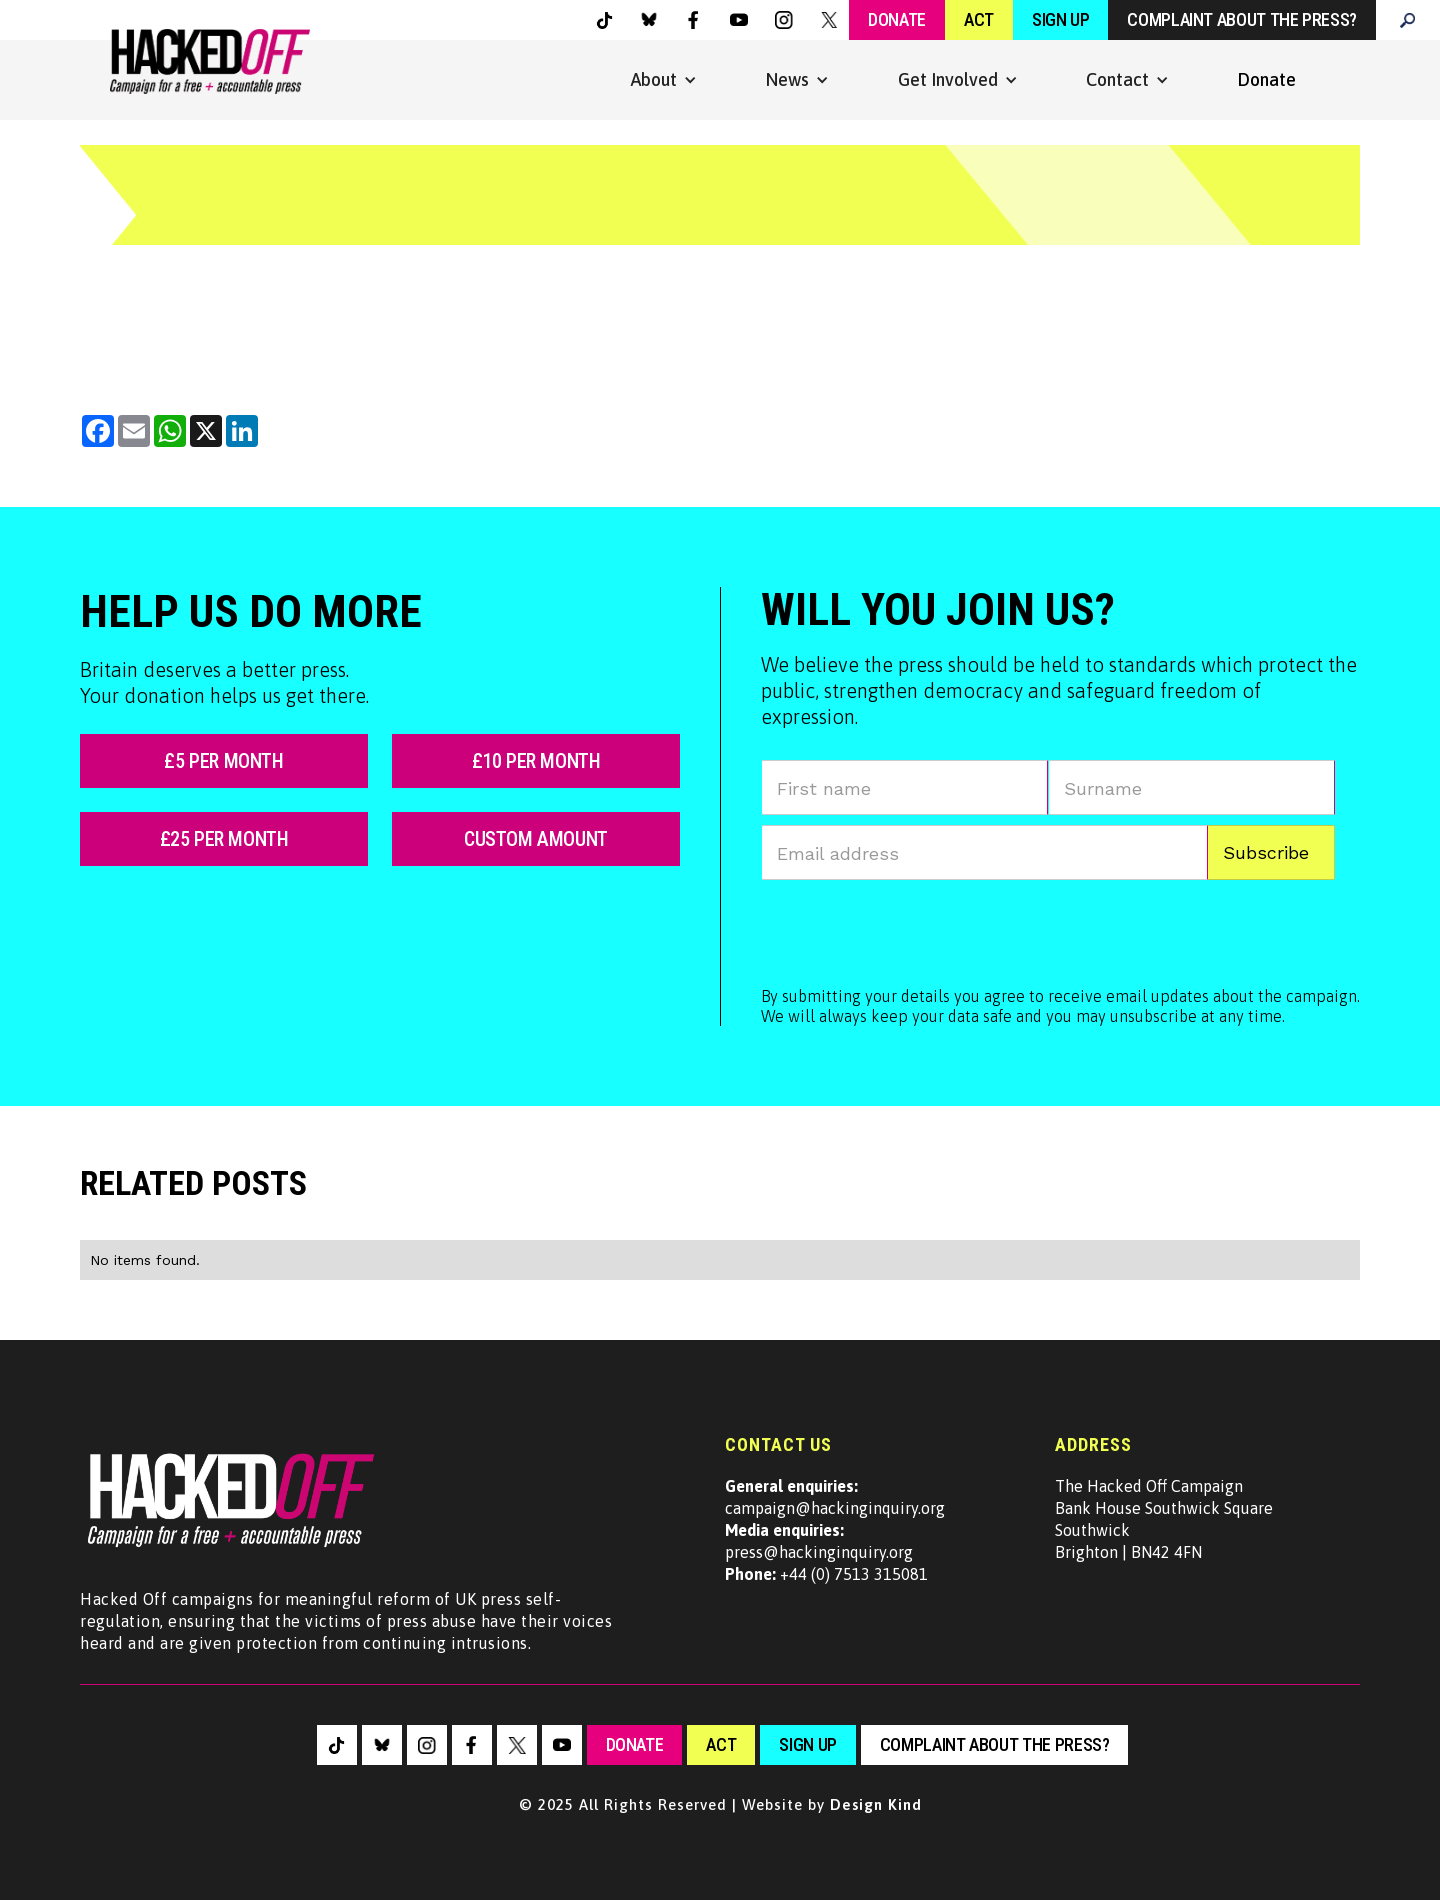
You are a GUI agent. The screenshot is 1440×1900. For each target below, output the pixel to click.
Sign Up (1060, 19)
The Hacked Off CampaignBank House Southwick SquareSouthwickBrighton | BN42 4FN (1164, 1519)
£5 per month (223, 761)
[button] (664, 80)
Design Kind (876, 1804)
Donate (897, 19)
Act (979, 19)
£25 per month (224, 839)
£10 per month (536, 761)
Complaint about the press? (1242, 19)
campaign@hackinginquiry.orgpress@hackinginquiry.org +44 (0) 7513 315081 (835, 1530)
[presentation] (913, 929)
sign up (807, 1744)
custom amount (536, 839)
